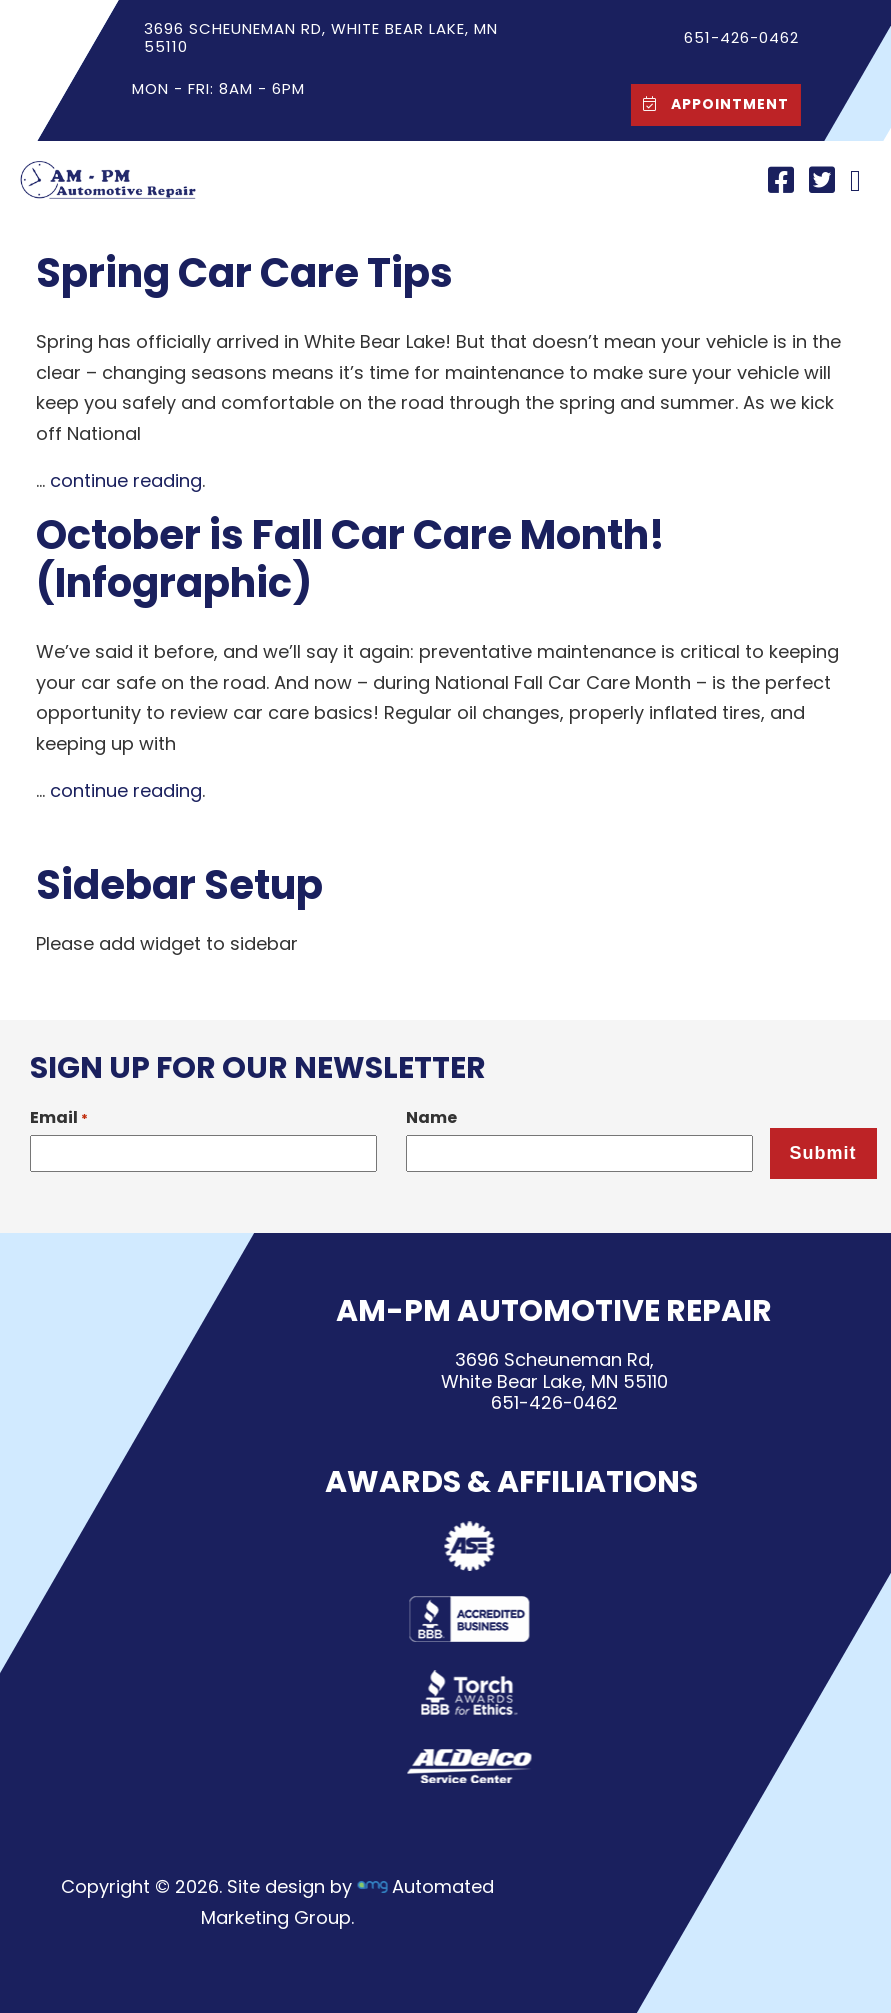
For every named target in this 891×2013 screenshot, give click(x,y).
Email (59, 1117)
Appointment (711, 103)
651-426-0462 (553, 1402)
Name (431, 1117)
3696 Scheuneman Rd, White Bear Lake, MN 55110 (320, 37)
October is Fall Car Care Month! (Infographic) (350, 559)
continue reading (126, 480)
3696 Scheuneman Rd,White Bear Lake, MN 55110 (553, 1370)
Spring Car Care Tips (244, 273)
